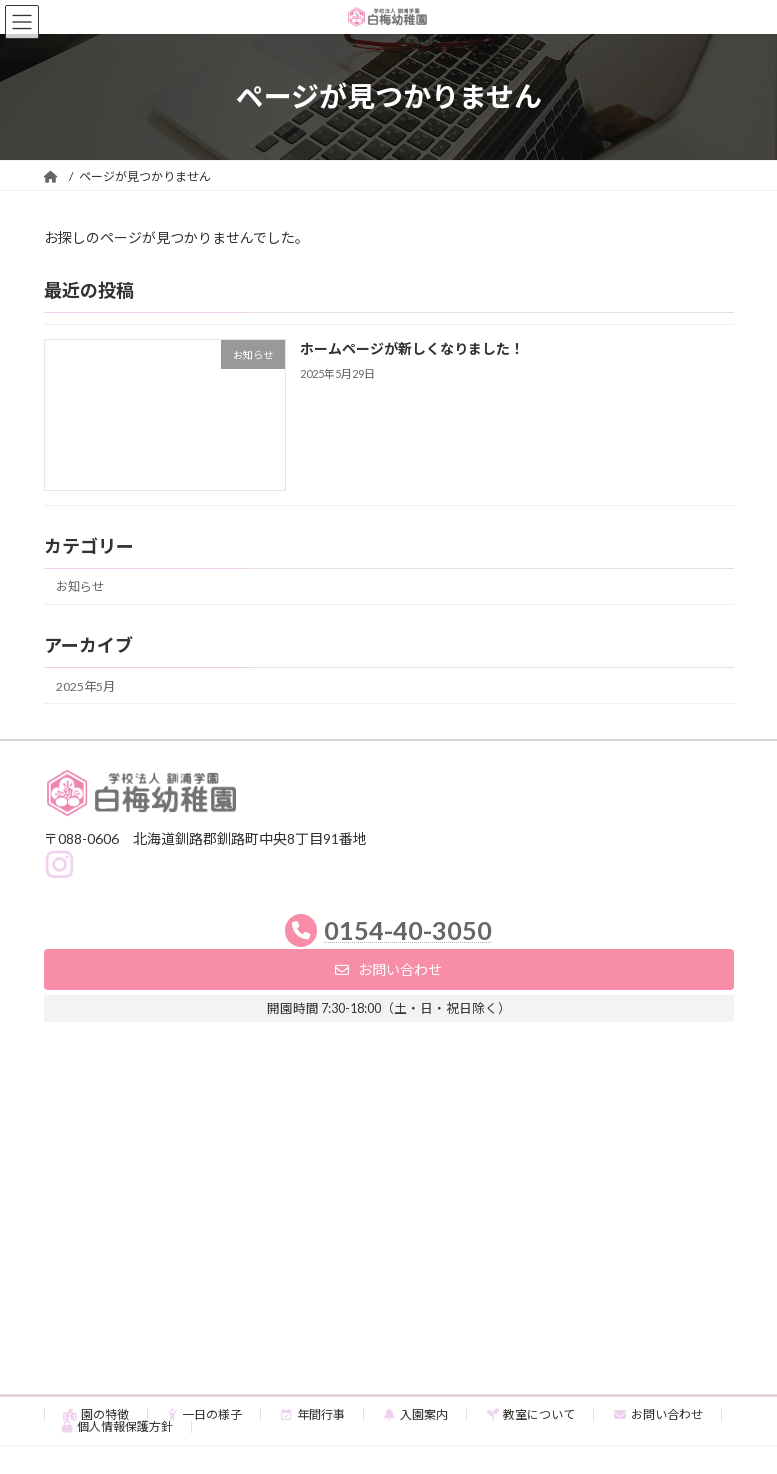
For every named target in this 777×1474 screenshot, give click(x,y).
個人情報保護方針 (118, 1426)
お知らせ (80, 586)
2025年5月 (85, 685)
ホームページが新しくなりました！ (411, 348)
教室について (531, 1414)
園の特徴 (96, 1414)
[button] (389, 969)
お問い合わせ (658, 1414)
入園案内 (416, 1414)
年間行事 (313, 1414)
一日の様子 (205, 1414)
